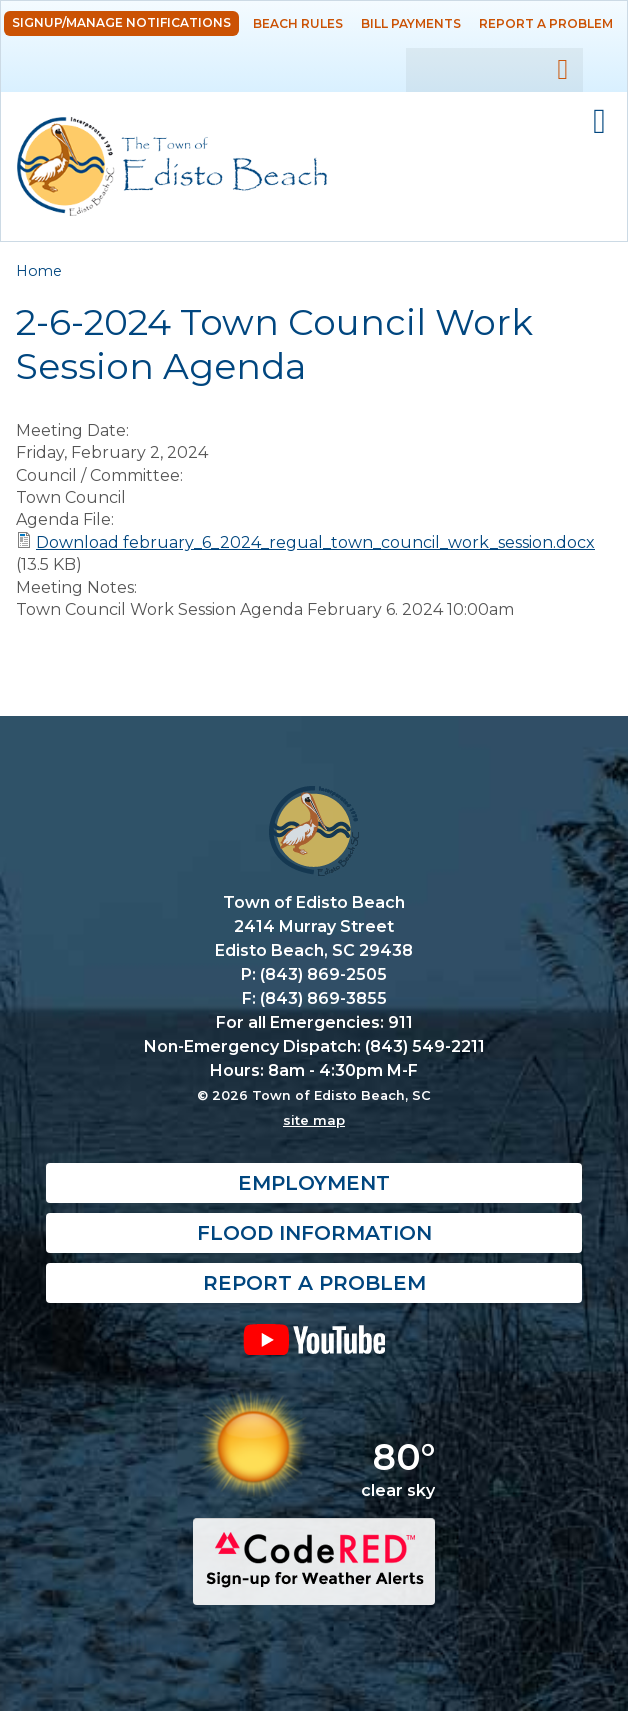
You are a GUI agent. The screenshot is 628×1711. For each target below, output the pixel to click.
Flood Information (314, 1233)
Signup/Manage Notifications (121, 22)
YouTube (314, 1339)
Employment (314, 1183)
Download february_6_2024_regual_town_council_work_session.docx (315, 542)
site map (314, 1120)
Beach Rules (298, 23)
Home (39, 271)
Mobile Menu (599, 122)
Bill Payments (411, 23)
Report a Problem (546, 23)
